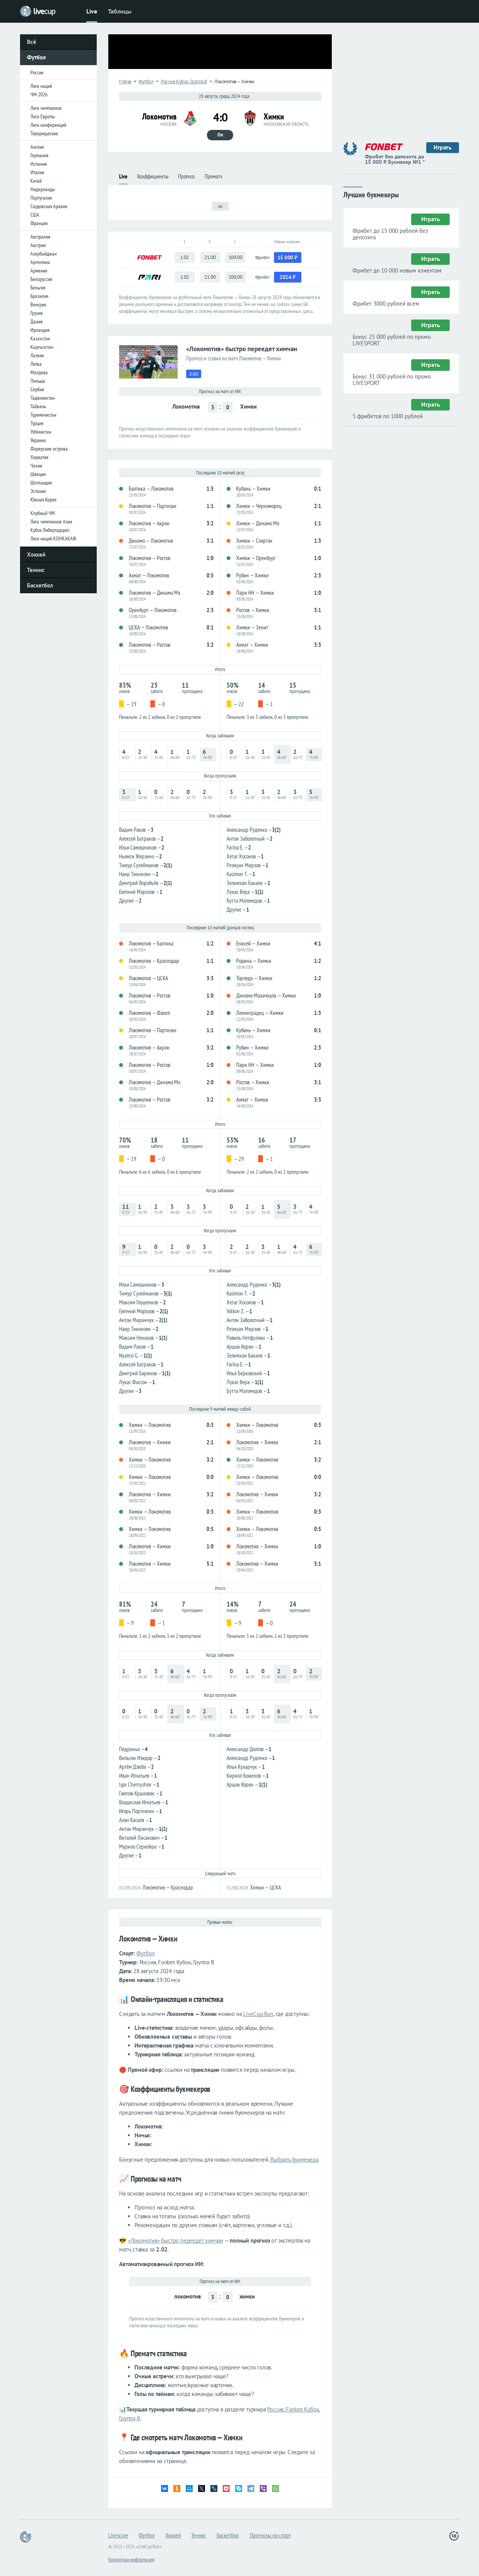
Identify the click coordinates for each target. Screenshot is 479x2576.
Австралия (40, 236)
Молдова (39, 372)
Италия (37, 172)
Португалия (41, 197)
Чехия (36, 465)
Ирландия (39, 329)
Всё (31, 41)
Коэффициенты (152, 176)
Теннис (36, 570)
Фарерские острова (49, 448)
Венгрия (38, 304)
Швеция (37, 474)
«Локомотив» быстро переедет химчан (175, 2240)
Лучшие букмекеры (371, 194)
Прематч (213, 176)
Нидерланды (42, 189)
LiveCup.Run (258, 2013)
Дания (36, 321)
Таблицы (119, 11)
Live (91, 11)
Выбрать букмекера (294, 2159)
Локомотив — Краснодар (168, 1887)
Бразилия (39, 296)
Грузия (36, 313)
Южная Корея (43, 499)
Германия (39, 155)
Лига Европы (42, 116)
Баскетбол (40, 585)
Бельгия (37, 287)
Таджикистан (42, 397)
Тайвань (38, 406)
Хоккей (36, 554)
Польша (37, 380)
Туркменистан (43, 414)
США (34, 214)
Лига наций (41, 85)
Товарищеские (44, 133)
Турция (36, 423)
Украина (38, 440)
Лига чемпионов (46, 107)
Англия (37, 146)
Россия (36, 72)
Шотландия (41, 482)
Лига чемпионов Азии (51, 521)
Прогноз (186, 176)
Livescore (118, 2535)
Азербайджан (43, 253)
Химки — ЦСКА (265, 1887)
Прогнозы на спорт (270, 2535)
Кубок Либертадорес (50, 530)
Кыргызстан (41, 346)
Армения (38, 270)
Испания (38, 163)
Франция (38, 223)
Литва (36, 363)
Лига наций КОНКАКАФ (53, 538)
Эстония (37, 491)
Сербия (37, 389)
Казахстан (40, 338)
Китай (36, 180)
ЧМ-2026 (38, 94)
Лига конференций (48, 124)
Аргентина (40, 262)
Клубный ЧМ (42, 513)
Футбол (36, 57)
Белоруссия (41, 279)
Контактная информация (131, 2559)
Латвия (37, 355)
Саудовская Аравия (48, 206)
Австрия (37, 245)
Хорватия (39, 457)
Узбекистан (40, 431)
